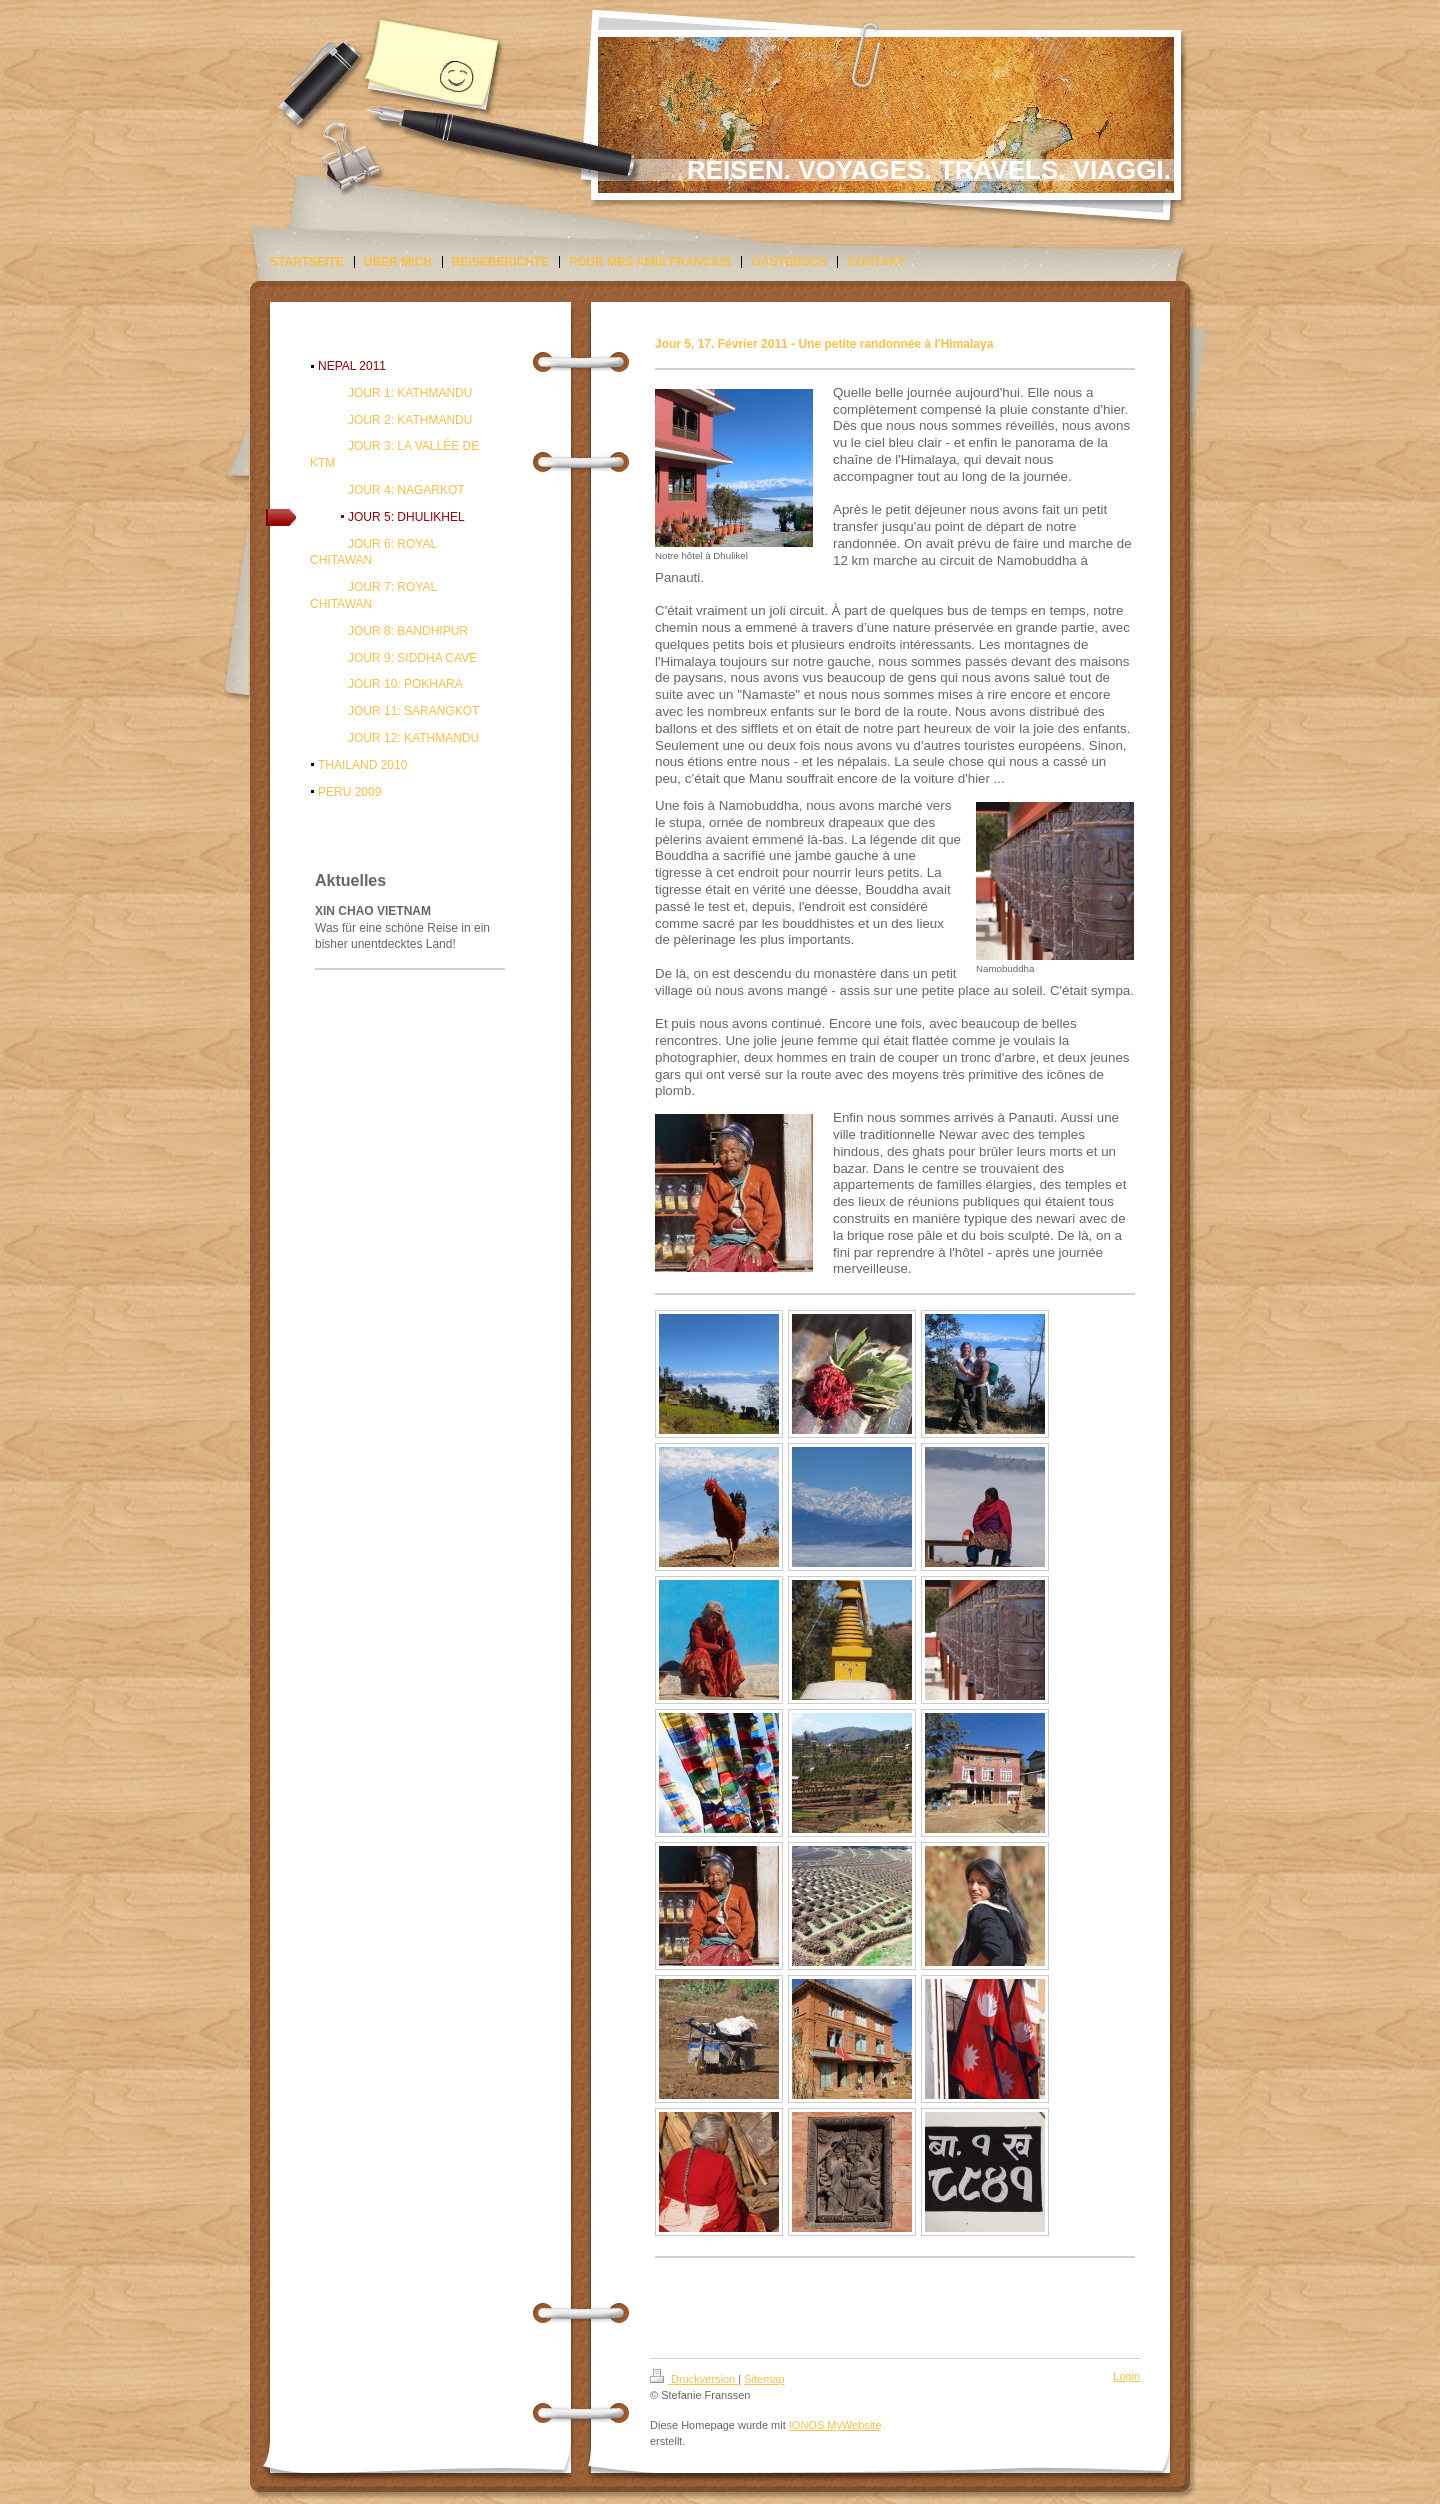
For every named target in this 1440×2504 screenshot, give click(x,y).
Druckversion (694, 2379)
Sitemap (764, 2379)
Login (1126, 2376)
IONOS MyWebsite (835, 2425)
